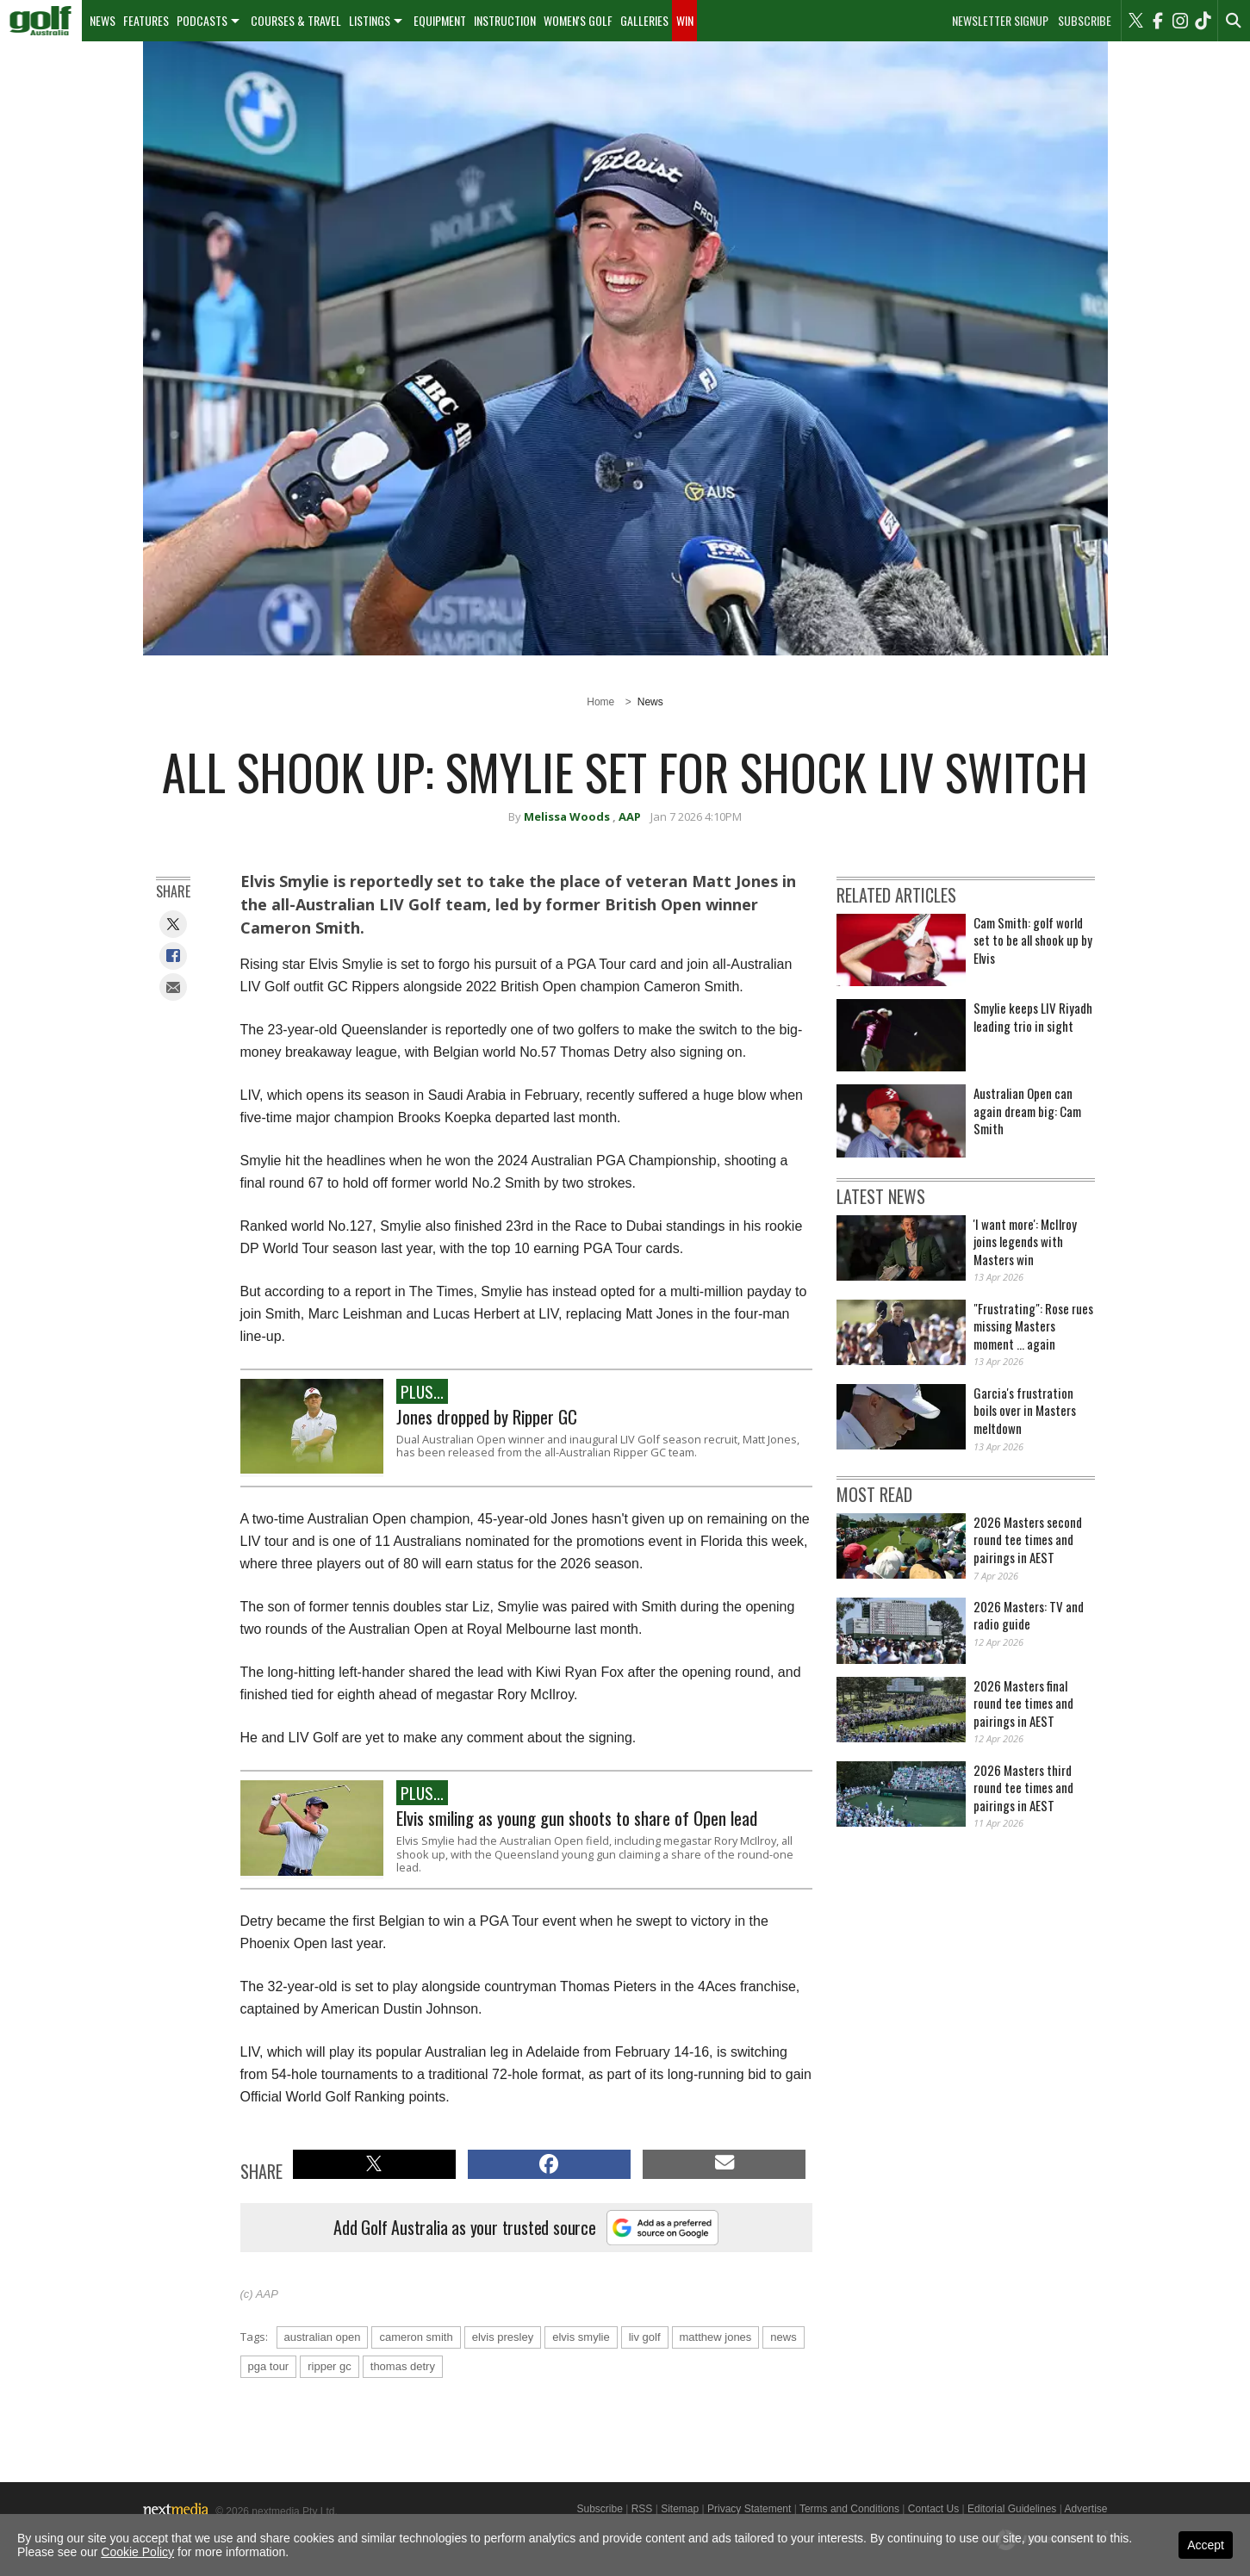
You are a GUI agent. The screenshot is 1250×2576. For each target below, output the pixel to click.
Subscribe (1084, 20)
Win (684, 20)
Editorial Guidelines (1011, 2509)
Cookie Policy (137, 2552)
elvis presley (503, 2337)
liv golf (645, 2337)
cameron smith (415, 2337)
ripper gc (329, 2366)
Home (600, 702)
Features (146, 20)
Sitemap (680, 2509)
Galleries (644, 20)
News (102, 20)
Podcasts (202, 20)
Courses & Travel (296, 20)
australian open (322, 2337)
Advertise (1085, 2509)
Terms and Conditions (849, 2509)
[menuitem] (41, 20)
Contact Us (933, 2509)
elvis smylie (580, 2337)
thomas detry (402, 2366)
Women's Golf (578, 20)
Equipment (440, 20)
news (783, 2337)
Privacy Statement (749, 2509)
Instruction (505, 20)
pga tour (268, 2366)
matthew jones (716, 2337)
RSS (642, 2509)
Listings (369, 20)
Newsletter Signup (1000, 20)
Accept (1205, 2545)
